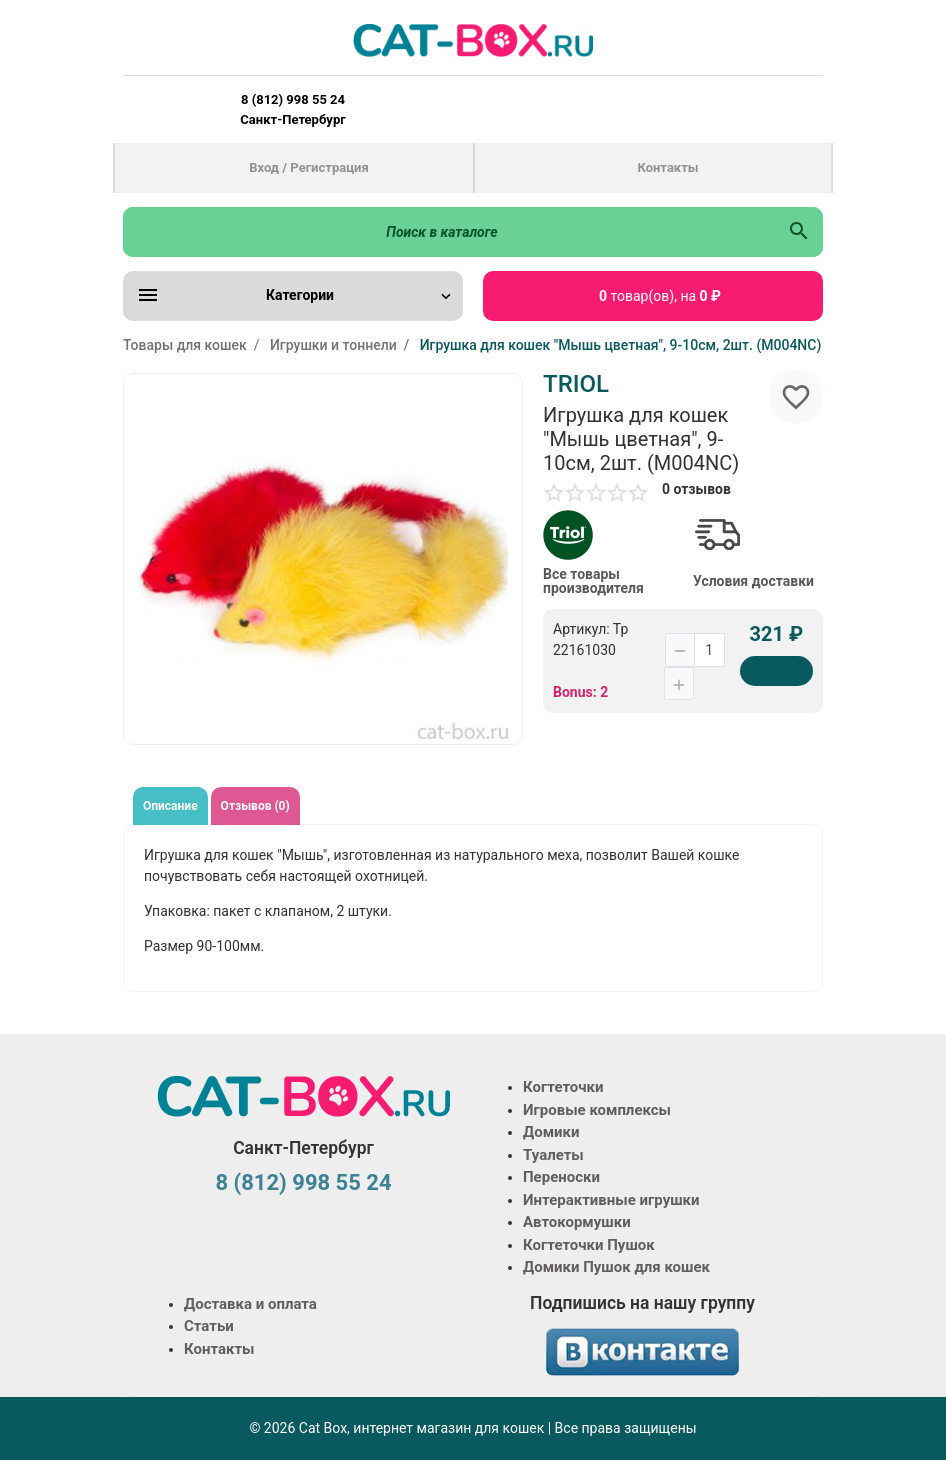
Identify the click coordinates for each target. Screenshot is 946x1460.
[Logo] (473, 40)
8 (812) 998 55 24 (303, 1182)
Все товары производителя (593, 581)
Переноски (561, 1177)
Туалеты (553, 1155)
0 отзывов (696, 489)
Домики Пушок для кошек (616, 1267)
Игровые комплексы (597, 1110)
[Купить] (776, 671)
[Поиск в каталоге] (449, 232)
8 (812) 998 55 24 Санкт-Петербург (292, 109)
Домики (551, 1132)
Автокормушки (577, 1222)
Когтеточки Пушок (589, 1245)
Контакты (667, 167)
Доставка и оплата (250, 1304)
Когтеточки (563, 1087)
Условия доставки (753, 581)
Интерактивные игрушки (611, 1200)
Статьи (209, 1326)
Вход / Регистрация (308, 167)
